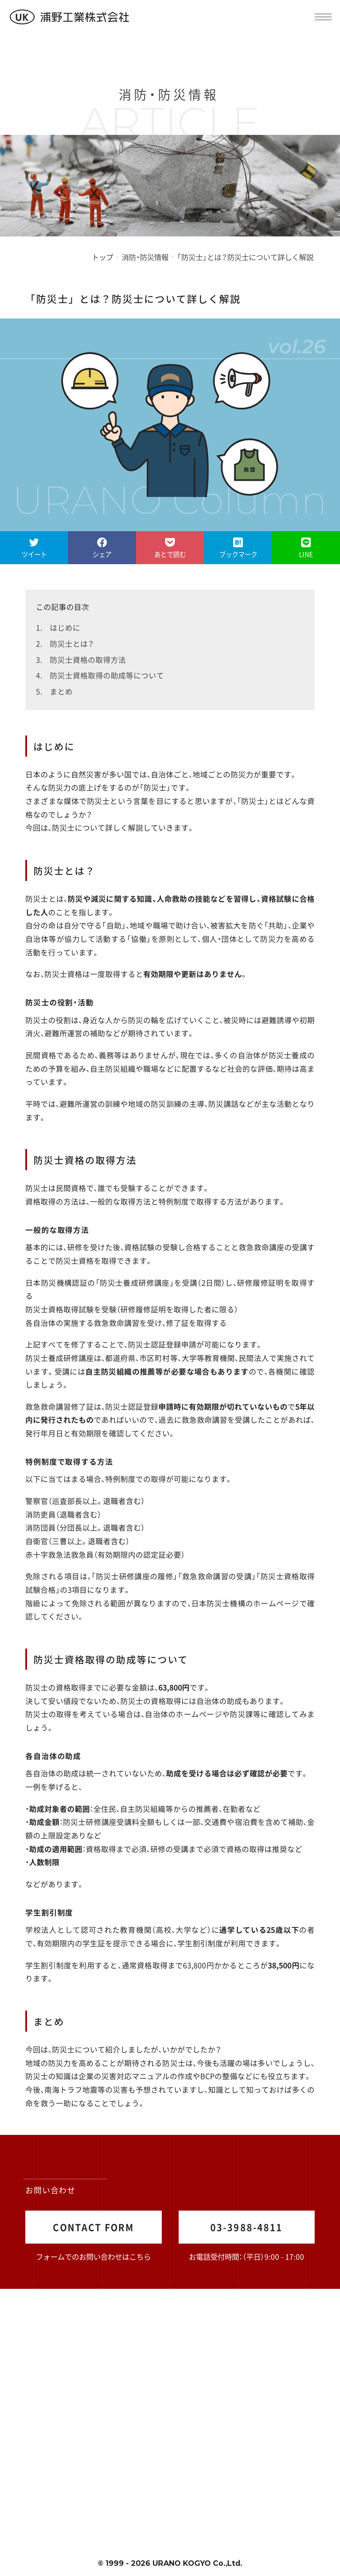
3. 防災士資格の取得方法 (81, 659)
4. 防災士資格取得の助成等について (100, 675)
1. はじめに (58, 627)
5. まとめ (54, 691)
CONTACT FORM (93, 2226)
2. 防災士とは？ (65, 643)
